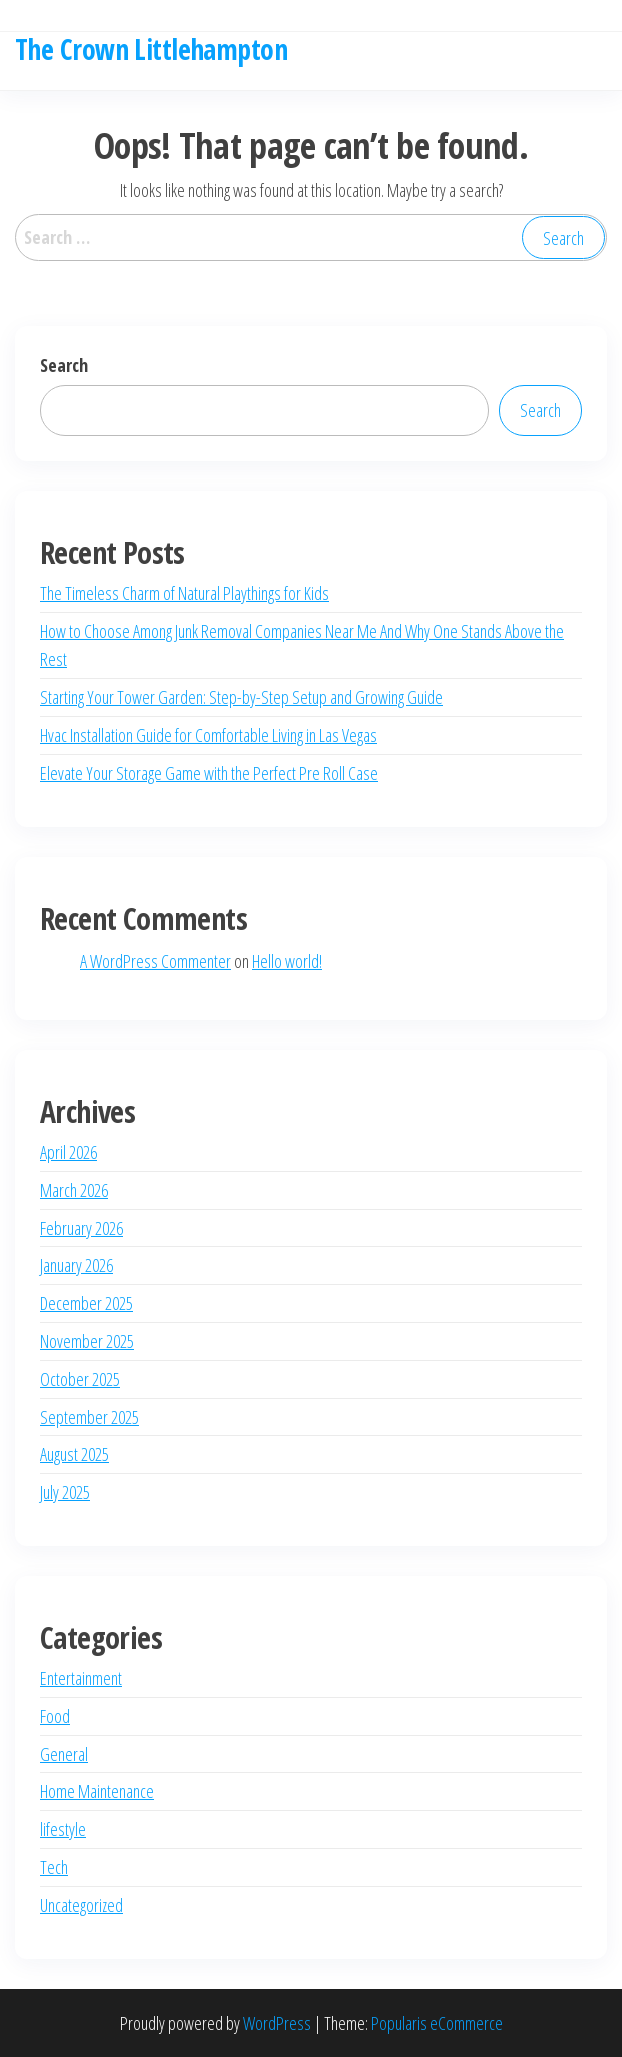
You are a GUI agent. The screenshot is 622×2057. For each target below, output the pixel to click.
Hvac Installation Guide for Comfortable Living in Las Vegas (208, 735)
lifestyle (63, 1829)
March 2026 (74, 1190)
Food (55, 1716)
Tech (54, 1867)
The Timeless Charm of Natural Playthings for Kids (184, 593)
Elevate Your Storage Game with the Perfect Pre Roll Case (209, 773)
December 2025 (86, 1303)
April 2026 (68, 1152)
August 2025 (74, 1454)
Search (64, 365)
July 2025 (65, 1492)
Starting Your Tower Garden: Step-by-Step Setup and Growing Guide (241, 697)
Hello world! (287, 961)
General (64, 1754)
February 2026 (81, 1228)
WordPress (277, 2023)
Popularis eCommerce (437, 2023)
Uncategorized (81, 1905)
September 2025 (89, 1417)
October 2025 (80, 1379)
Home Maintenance (97, 1791)
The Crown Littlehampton (151, 49)
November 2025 (87, 1341)
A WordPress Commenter (155, 961)
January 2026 (76, 1265)
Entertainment (81, 1678)
